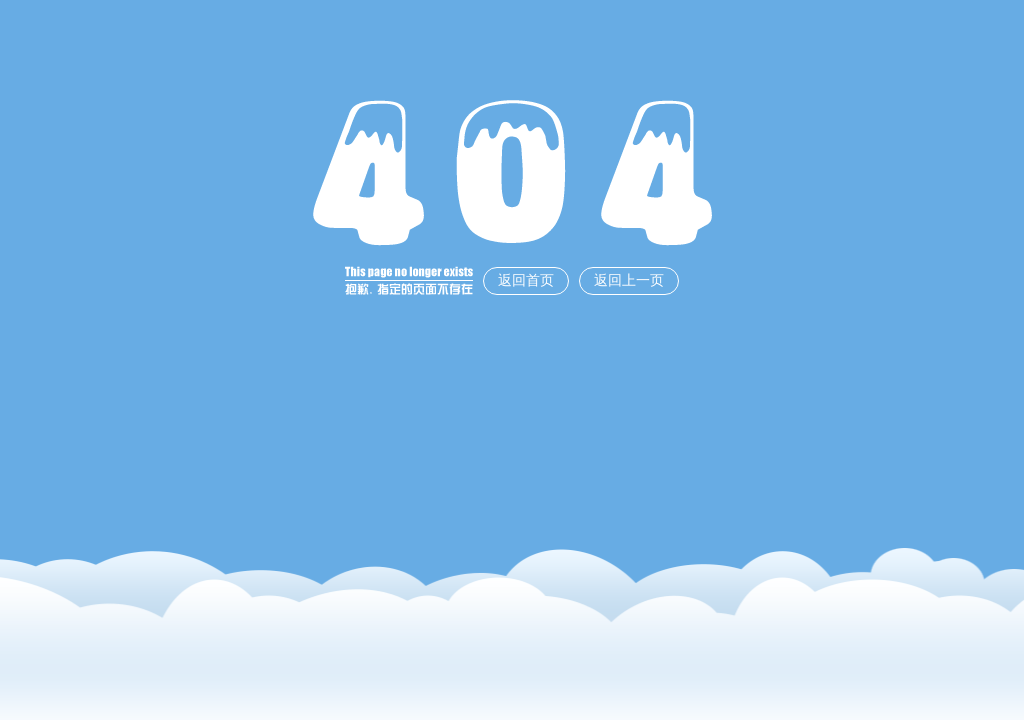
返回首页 (526, 280)
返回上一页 (629, 280)
